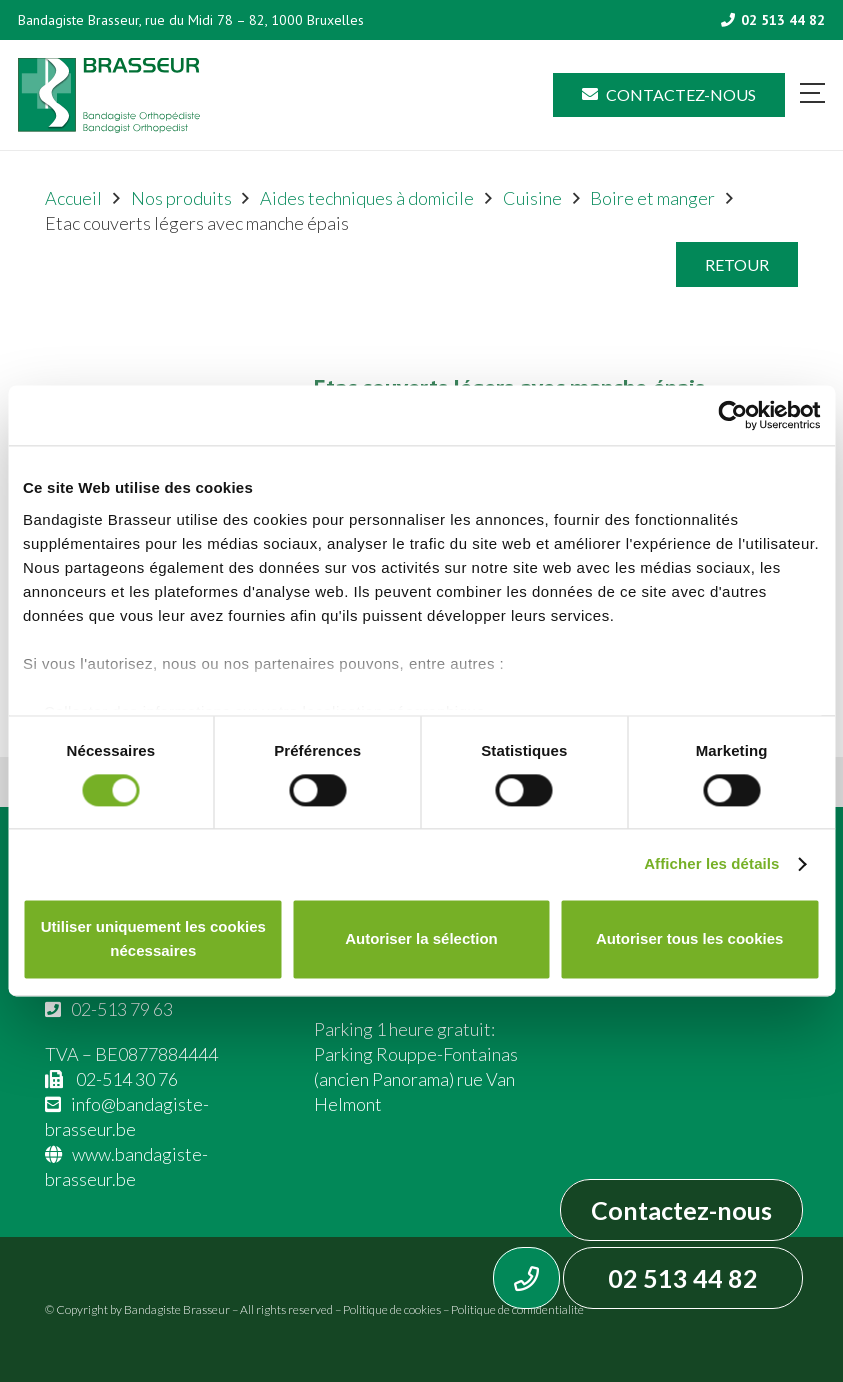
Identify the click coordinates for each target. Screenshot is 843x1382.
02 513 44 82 (683, 1278)
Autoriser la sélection (421, 939)
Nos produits (181, 198)
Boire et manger (652, 198)
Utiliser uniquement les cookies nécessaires (153, 939)
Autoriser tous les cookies (690, 939)
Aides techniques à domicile (367, 198)
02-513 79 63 (122, 1009)
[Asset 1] (109, 95)
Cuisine (532, 198)
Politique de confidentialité (517, 1309)
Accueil (73, 198)
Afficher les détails (711, 863)
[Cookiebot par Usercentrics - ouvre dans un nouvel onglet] (732, 415)
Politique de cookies (392, 1309)
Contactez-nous (681, 1210)
